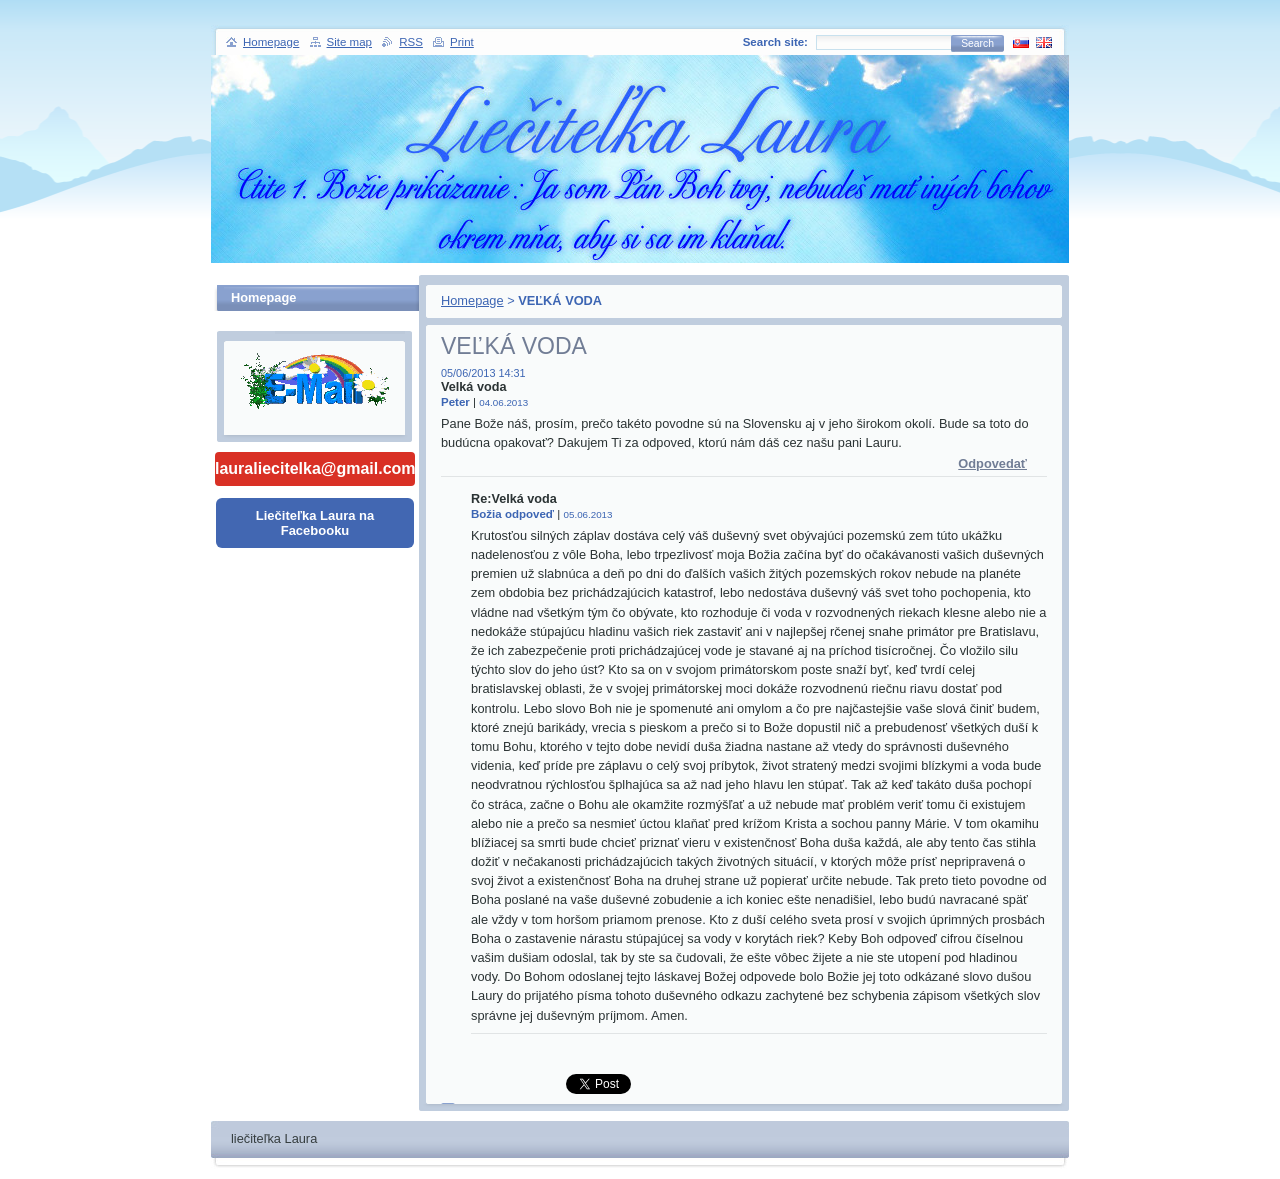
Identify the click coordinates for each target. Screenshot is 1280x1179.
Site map (349, 42)
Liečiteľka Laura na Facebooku (315, 523)
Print (462, 42)
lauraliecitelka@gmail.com (315, 468)
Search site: (775, 42)
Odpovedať (992, 463)
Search (977, 43)
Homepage (472, 300)
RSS (411, 42)
